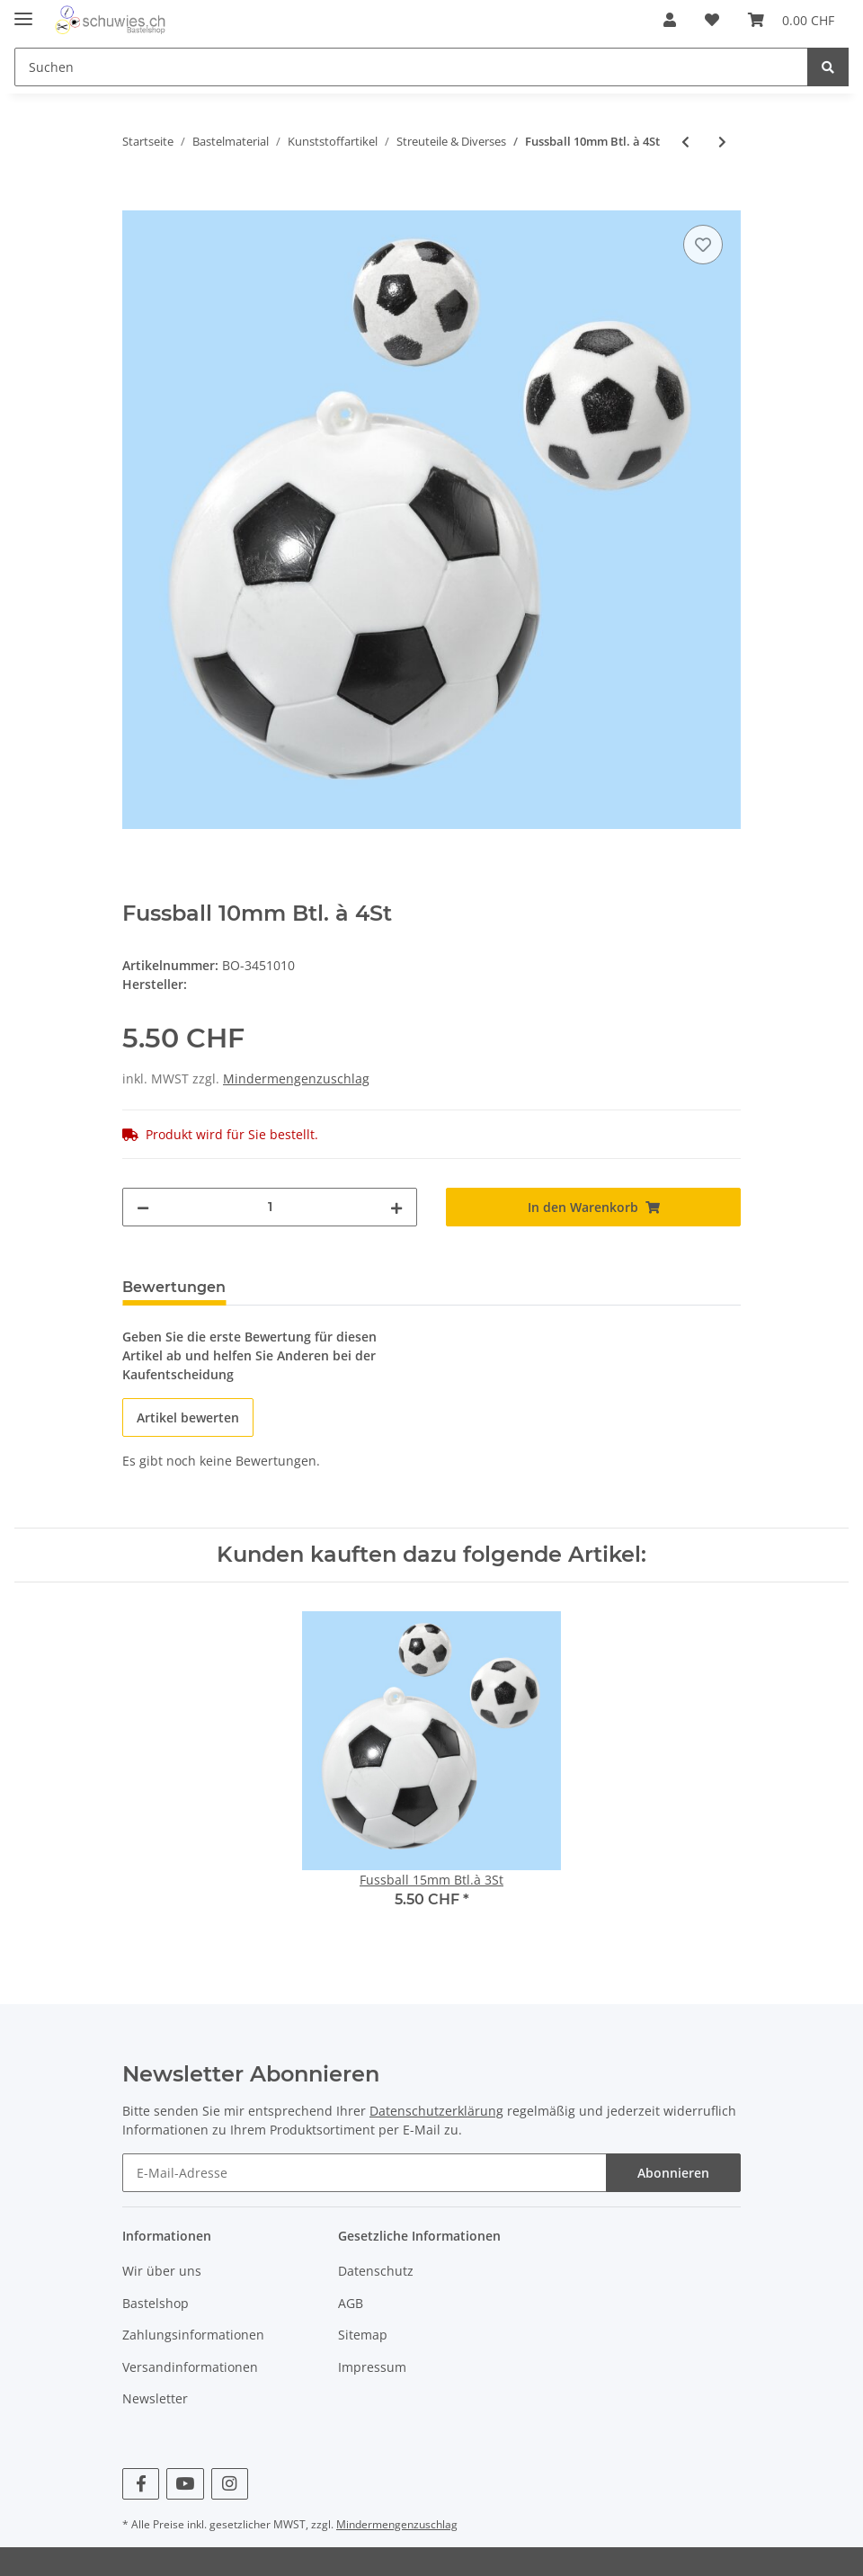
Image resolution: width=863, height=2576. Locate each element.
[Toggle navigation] (23, 11)
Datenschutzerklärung (436, 2110)
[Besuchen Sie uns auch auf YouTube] (184, 2484)
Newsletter (155, 2398)
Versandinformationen (190, 2366)
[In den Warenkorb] (136, 200)
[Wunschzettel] (712, 20)
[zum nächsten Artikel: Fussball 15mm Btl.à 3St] (722, 141)
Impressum (372, 2366)
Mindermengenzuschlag (296, 1078)
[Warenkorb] (791, 20)
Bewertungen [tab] (174, 1287)
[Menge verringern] (143, 1207)
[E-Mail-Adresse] (364, 2172)
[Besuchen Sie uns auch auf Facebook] (140, 2484)
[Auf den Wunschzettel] (703, 244)
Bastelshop (155, 2303)
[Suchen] (411, 67)
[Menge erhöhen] (396, 1207)
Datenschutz (376, 2270)
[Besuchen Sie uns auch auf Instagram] (229, 2484)
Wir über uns (161, 2270)
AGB (350, 2303)
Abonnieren (673, 2172)
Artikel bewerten (188, 1417)
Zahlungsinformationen (193, 2334)
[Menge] (270, 1207)
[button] (669, 20)
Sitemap (362, 2334)
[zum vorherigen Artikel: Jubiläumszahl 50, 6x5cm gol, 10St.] (685, 141)
